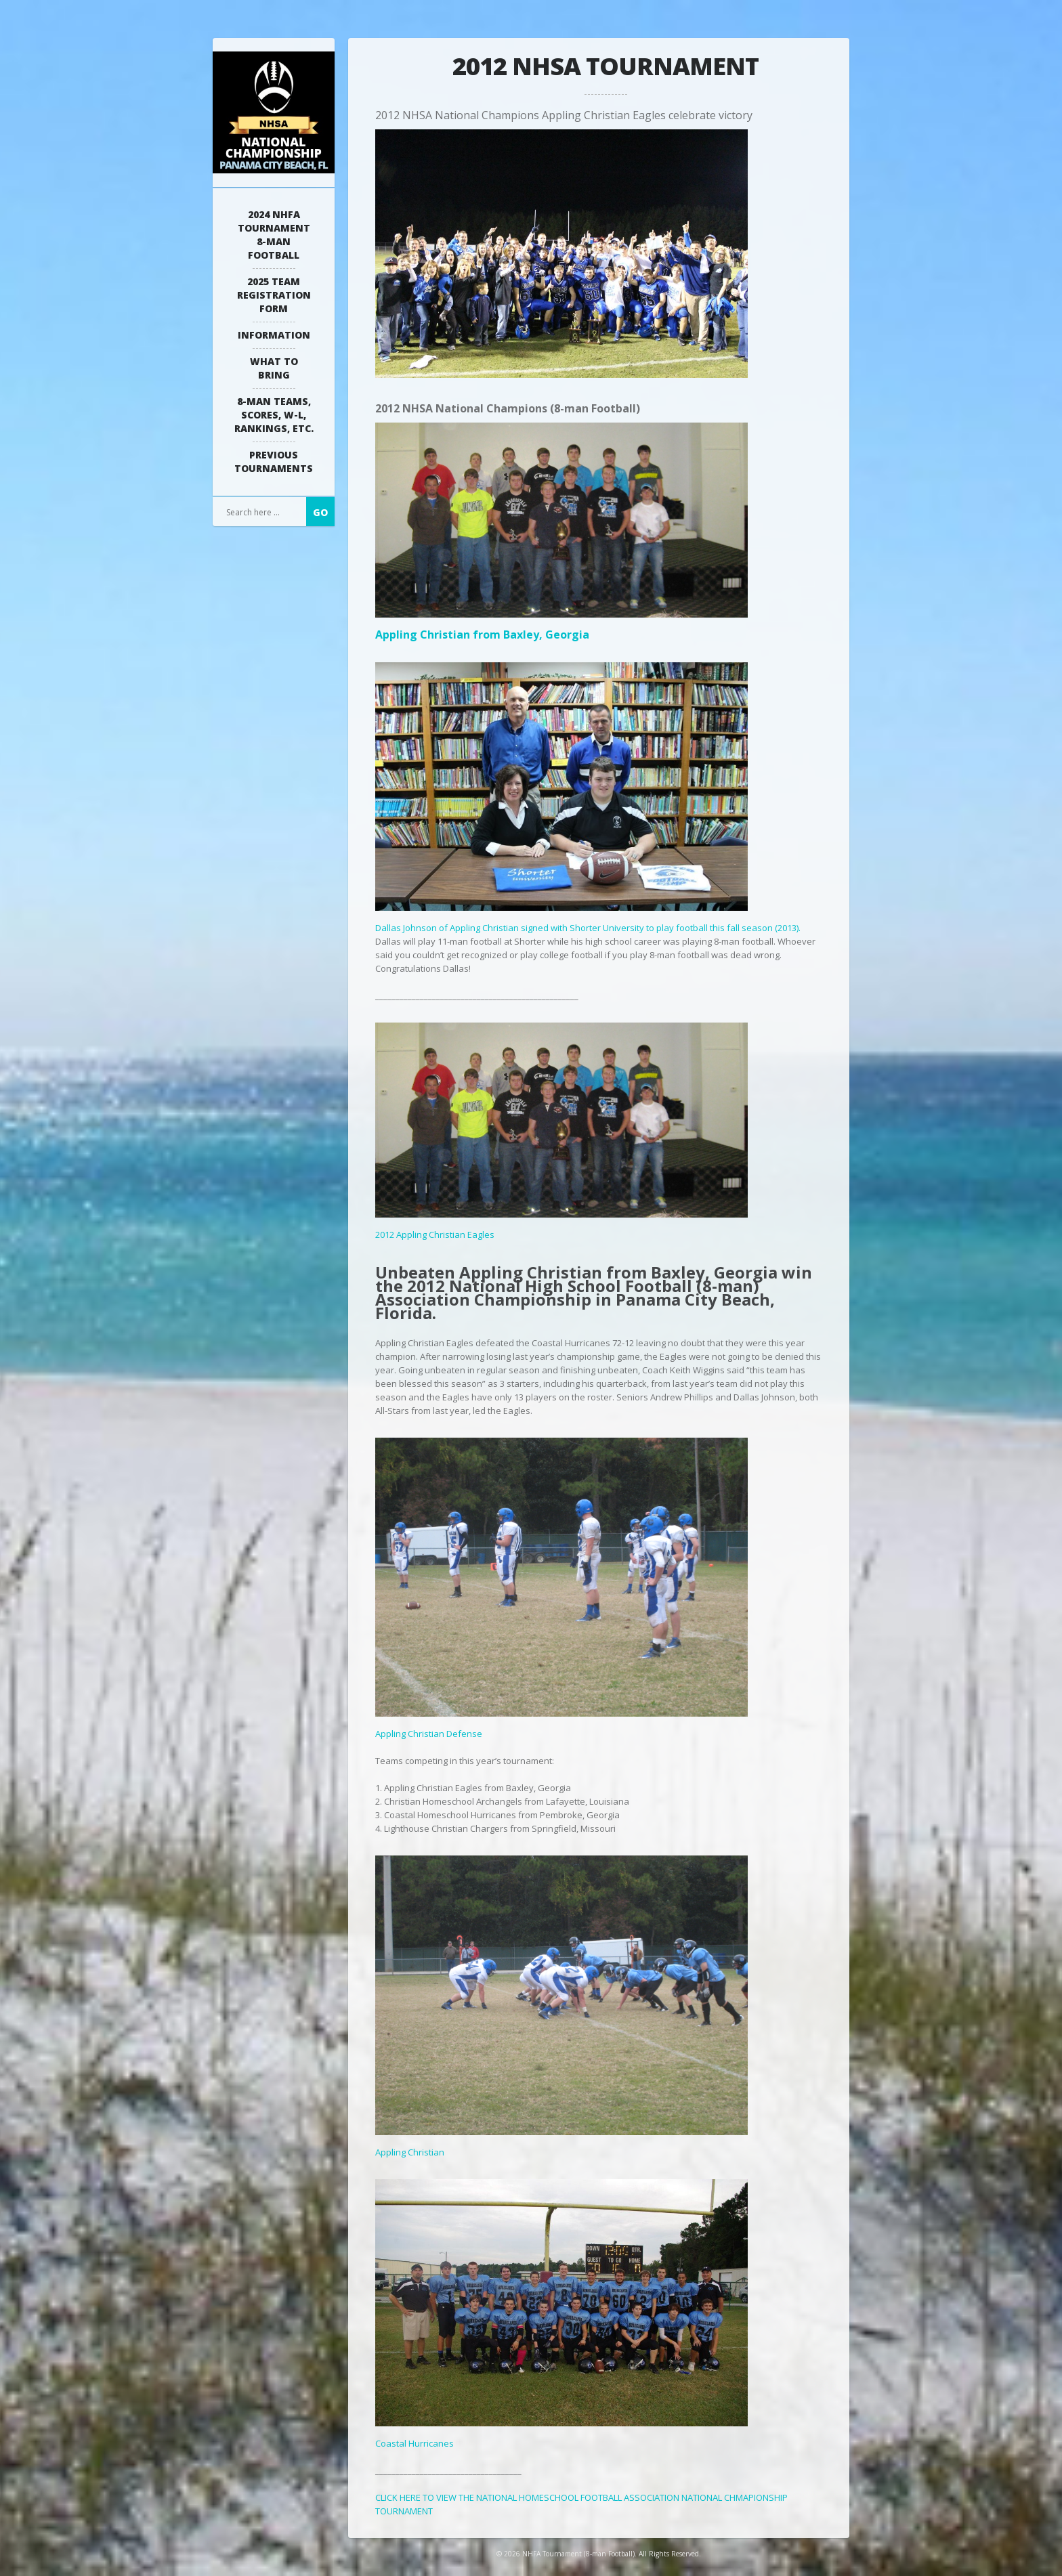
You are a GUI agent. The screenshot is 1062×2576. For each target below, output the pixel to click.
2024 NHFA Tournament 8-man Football (274, 234)
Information (274, 334)
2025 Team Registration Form (274, 295)
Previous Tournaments (273, 461)
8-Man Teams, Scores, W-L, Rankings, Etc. (274, 415)
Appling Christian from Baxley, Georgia (561, 627)
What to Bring (274, 368)
